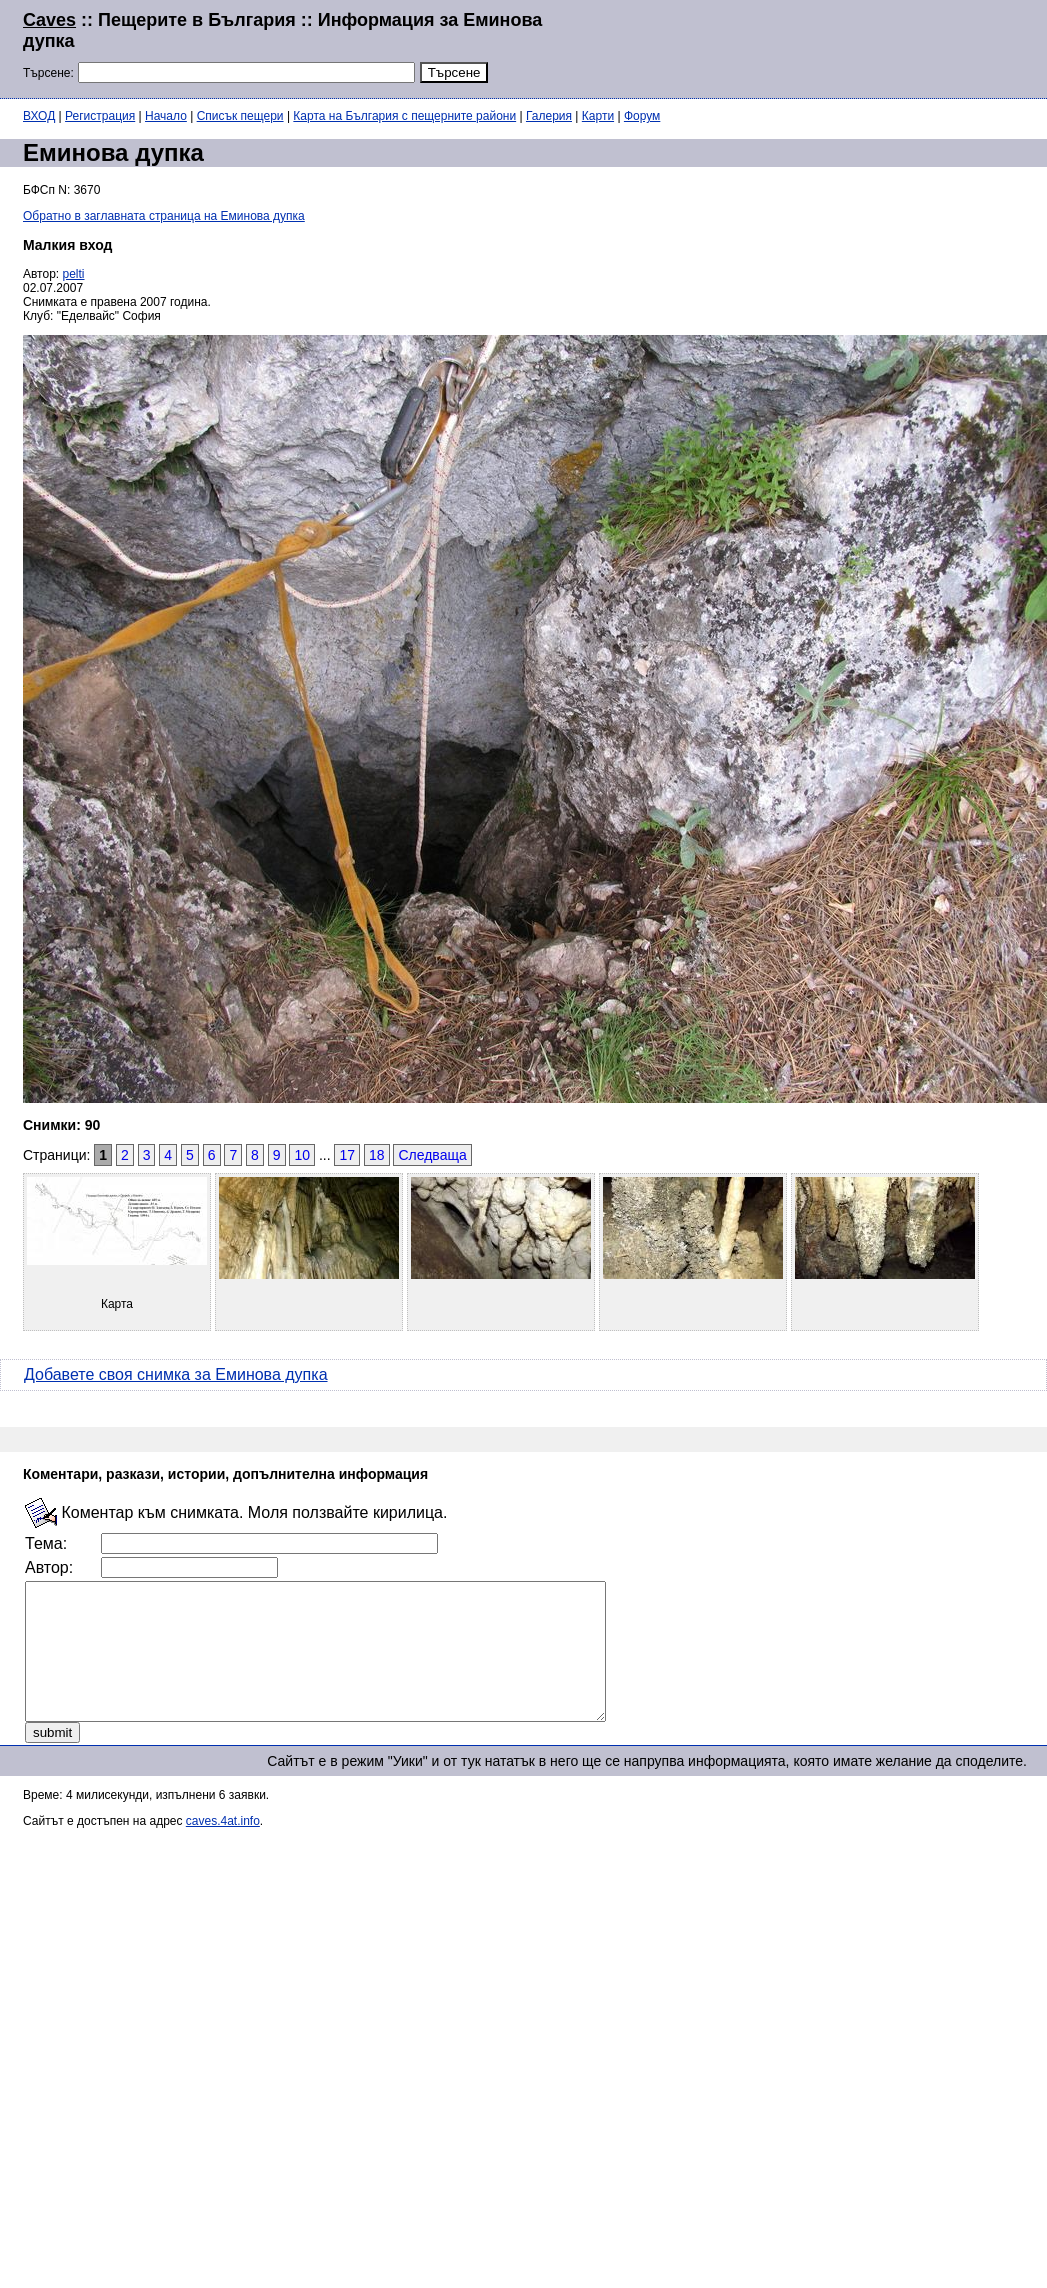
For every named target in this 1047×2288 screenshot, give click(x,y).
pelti (74, 274)
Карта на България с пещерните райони (404, 116)
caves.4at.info (223, 1848)
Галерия (549, 116)
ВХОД (39, 116)
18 (377, 1155)
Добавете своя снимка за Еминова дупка (176, 1374)
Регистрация (100, 116)
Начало (166, 116)
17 (347, 1155)
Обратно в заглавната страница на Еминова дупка (164, 216)
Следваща (432, 1155)
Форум (642, 116)
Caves (49, 20)
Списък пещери (240, 116)
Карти (598, 116)
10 (302, 1155)
